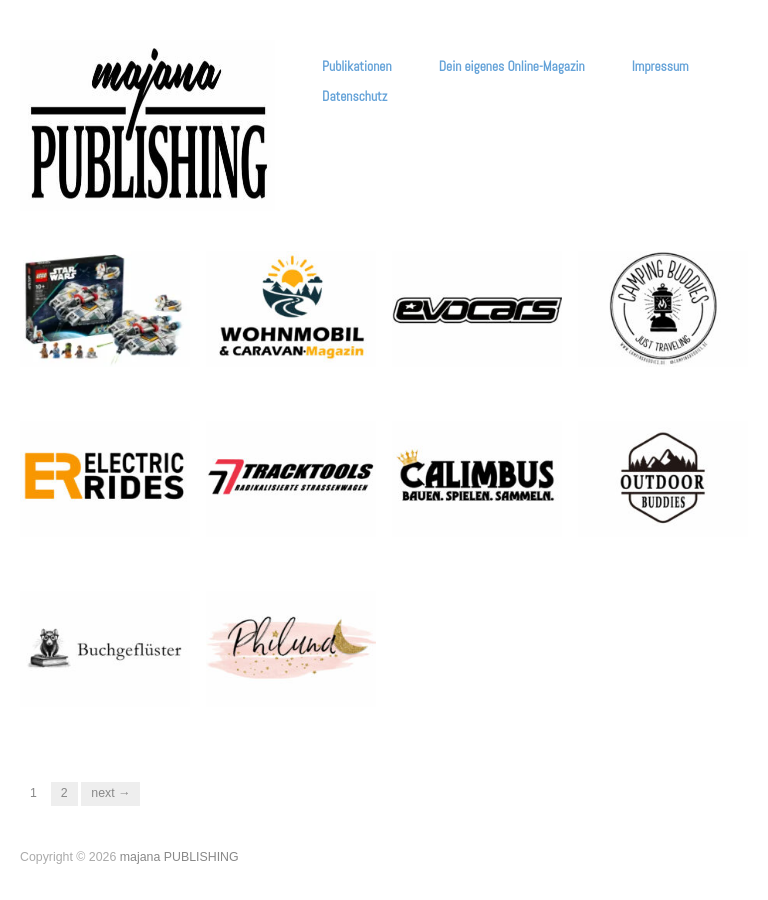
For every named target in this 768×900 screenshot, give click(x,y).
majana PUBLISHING (179, 857)
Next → (110, 793)
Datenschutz (354, 97)
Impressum (660, 67)
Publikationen (356, 67)
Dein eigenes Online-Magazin (512, 67)
